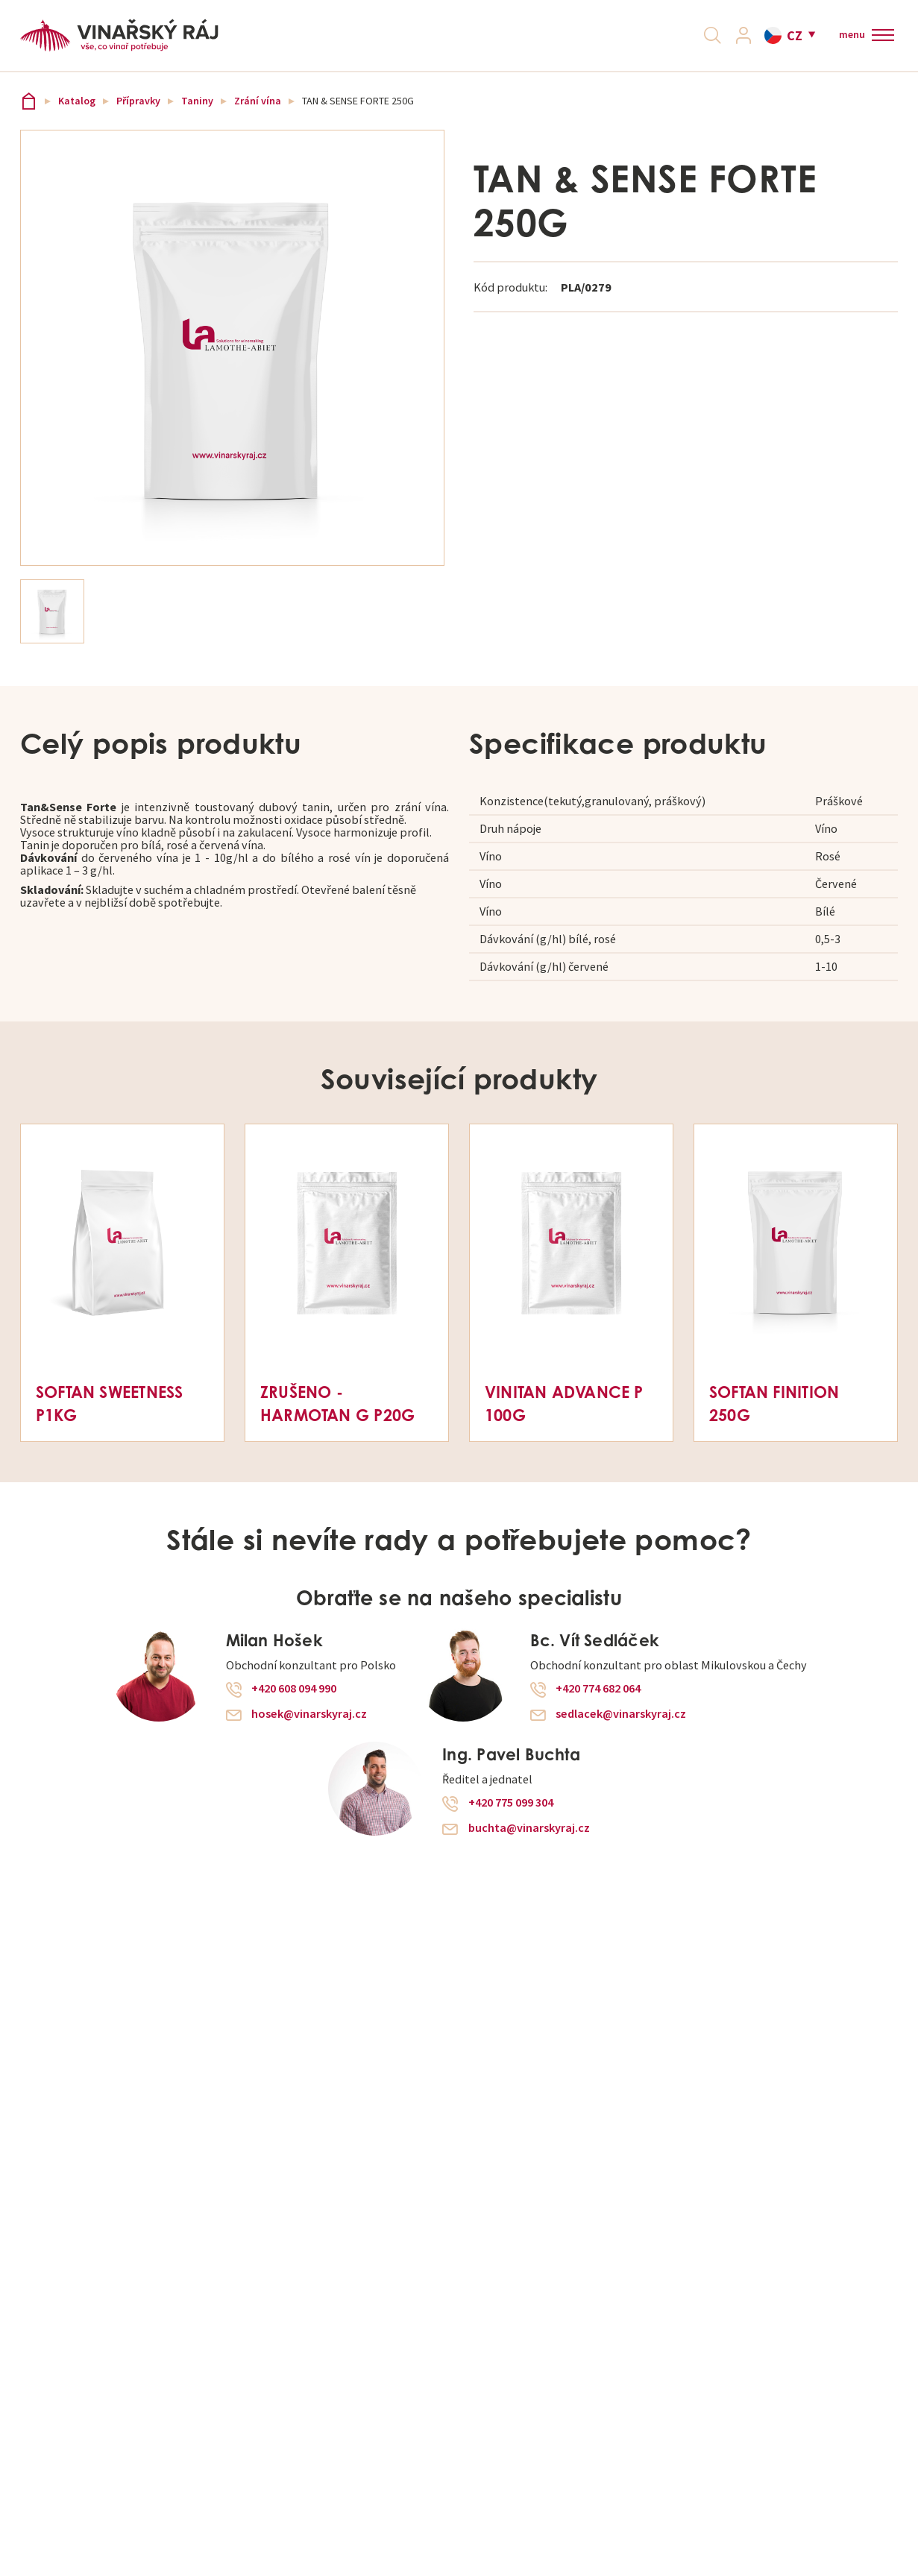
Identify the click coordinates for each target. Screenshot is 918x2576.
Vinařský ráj (29, 116)
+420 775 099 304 (510, 1817)
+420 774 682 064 (598, 1703)
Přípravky (138, 116)
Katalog (76, 116)
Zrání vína (257, 116)
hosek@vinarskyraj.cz (309, 1729)
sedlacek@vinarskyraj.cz (621, 1729)
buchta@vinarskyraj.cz (529, 1844)
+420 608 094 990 (293, 1703)
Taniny (197, 116)
